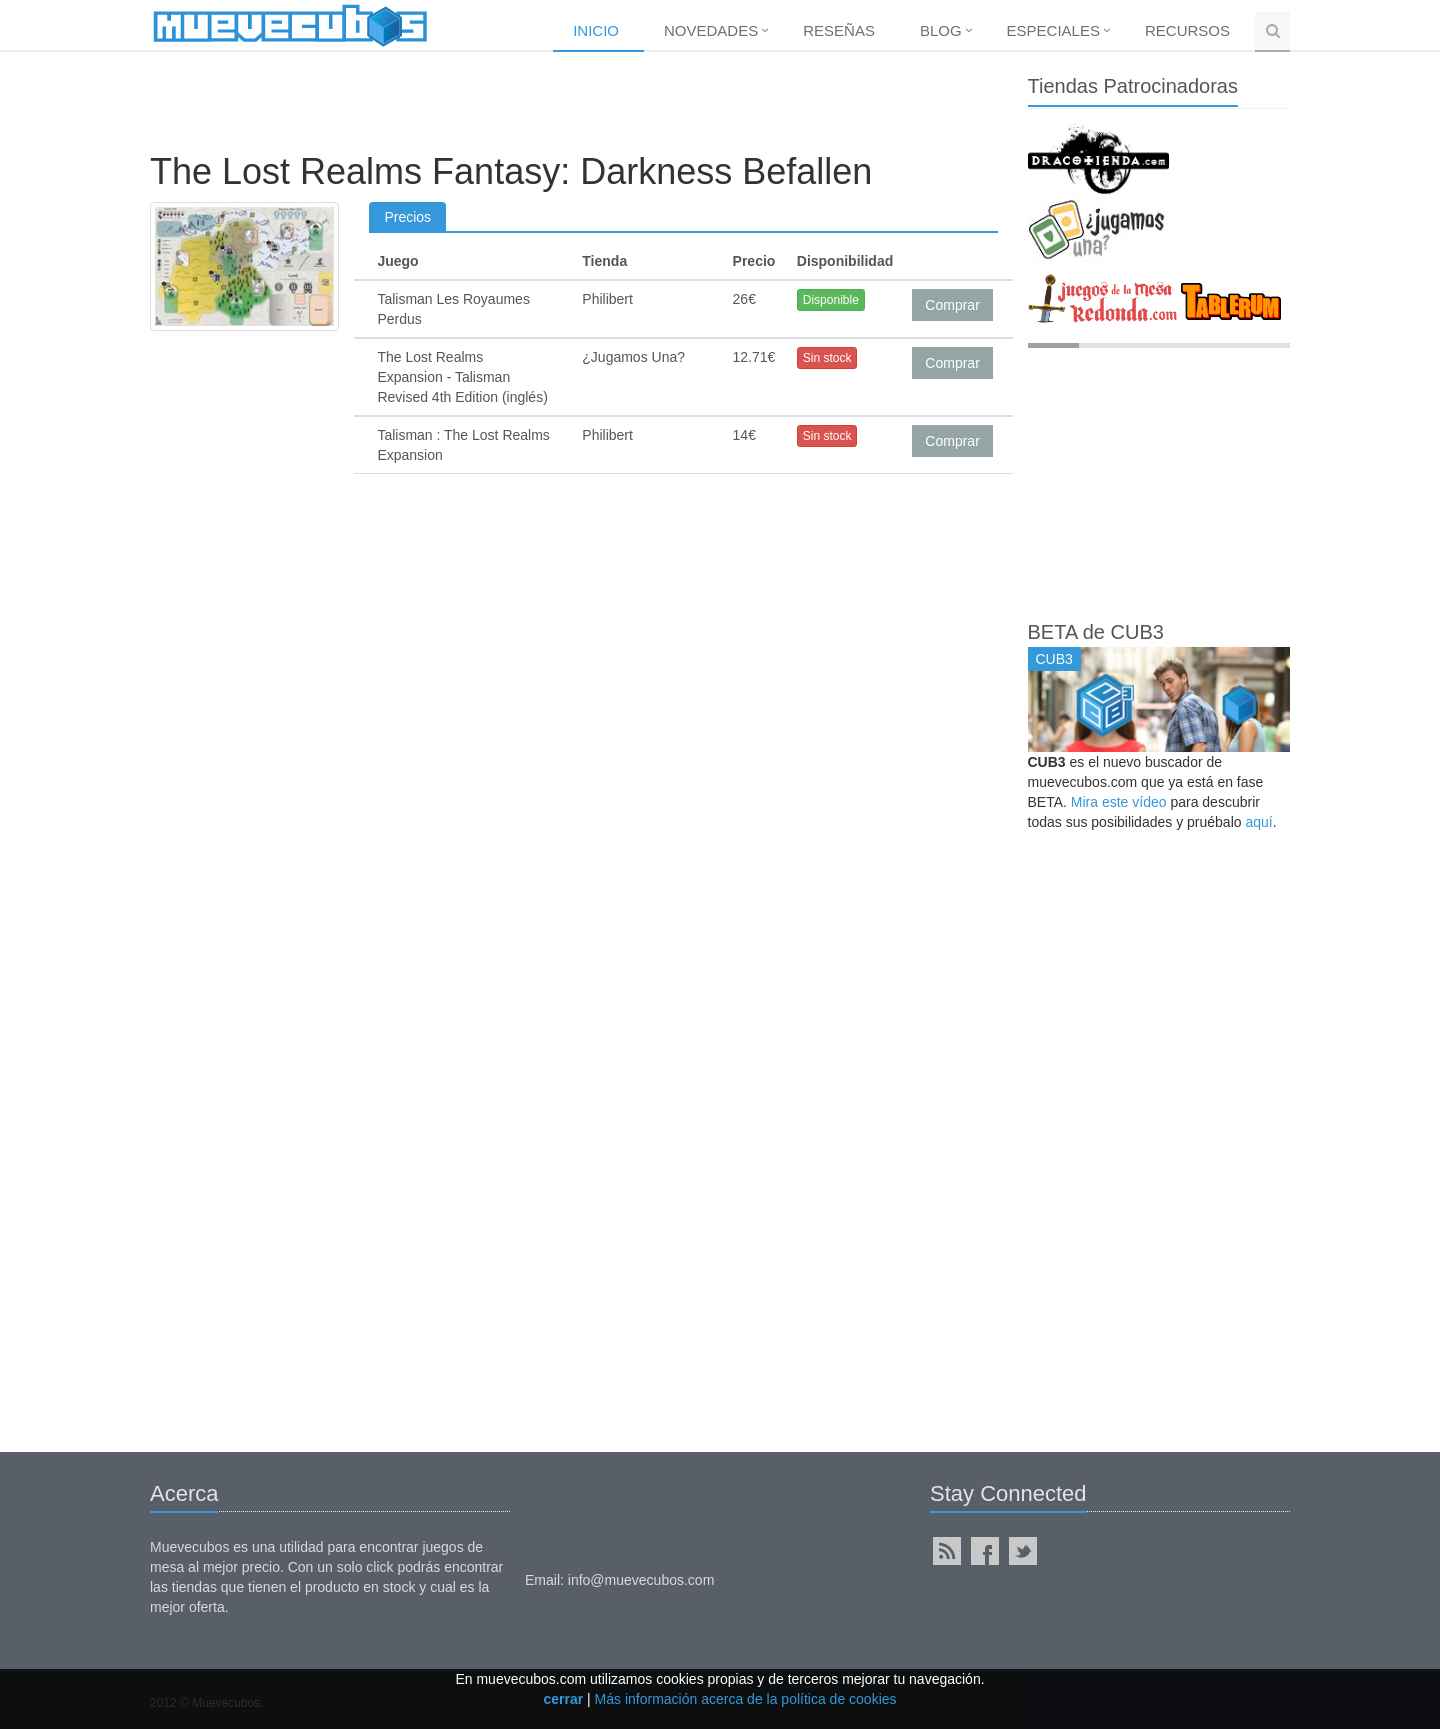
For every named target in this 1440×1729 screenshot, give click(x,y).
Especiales (1053, 30)
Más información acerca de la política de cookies (746, 1699)
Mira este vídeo (1119, 802)
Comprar (952, 305)
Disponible (831, 300)
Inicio (596, 30)
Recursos (1187, 30)
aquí (1258, 822)
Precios (407, 217)
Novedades (711, 30)
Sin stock (827, 358)
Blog (941, 30)
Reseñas (839, 30)
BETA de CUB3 (1096, 632)
